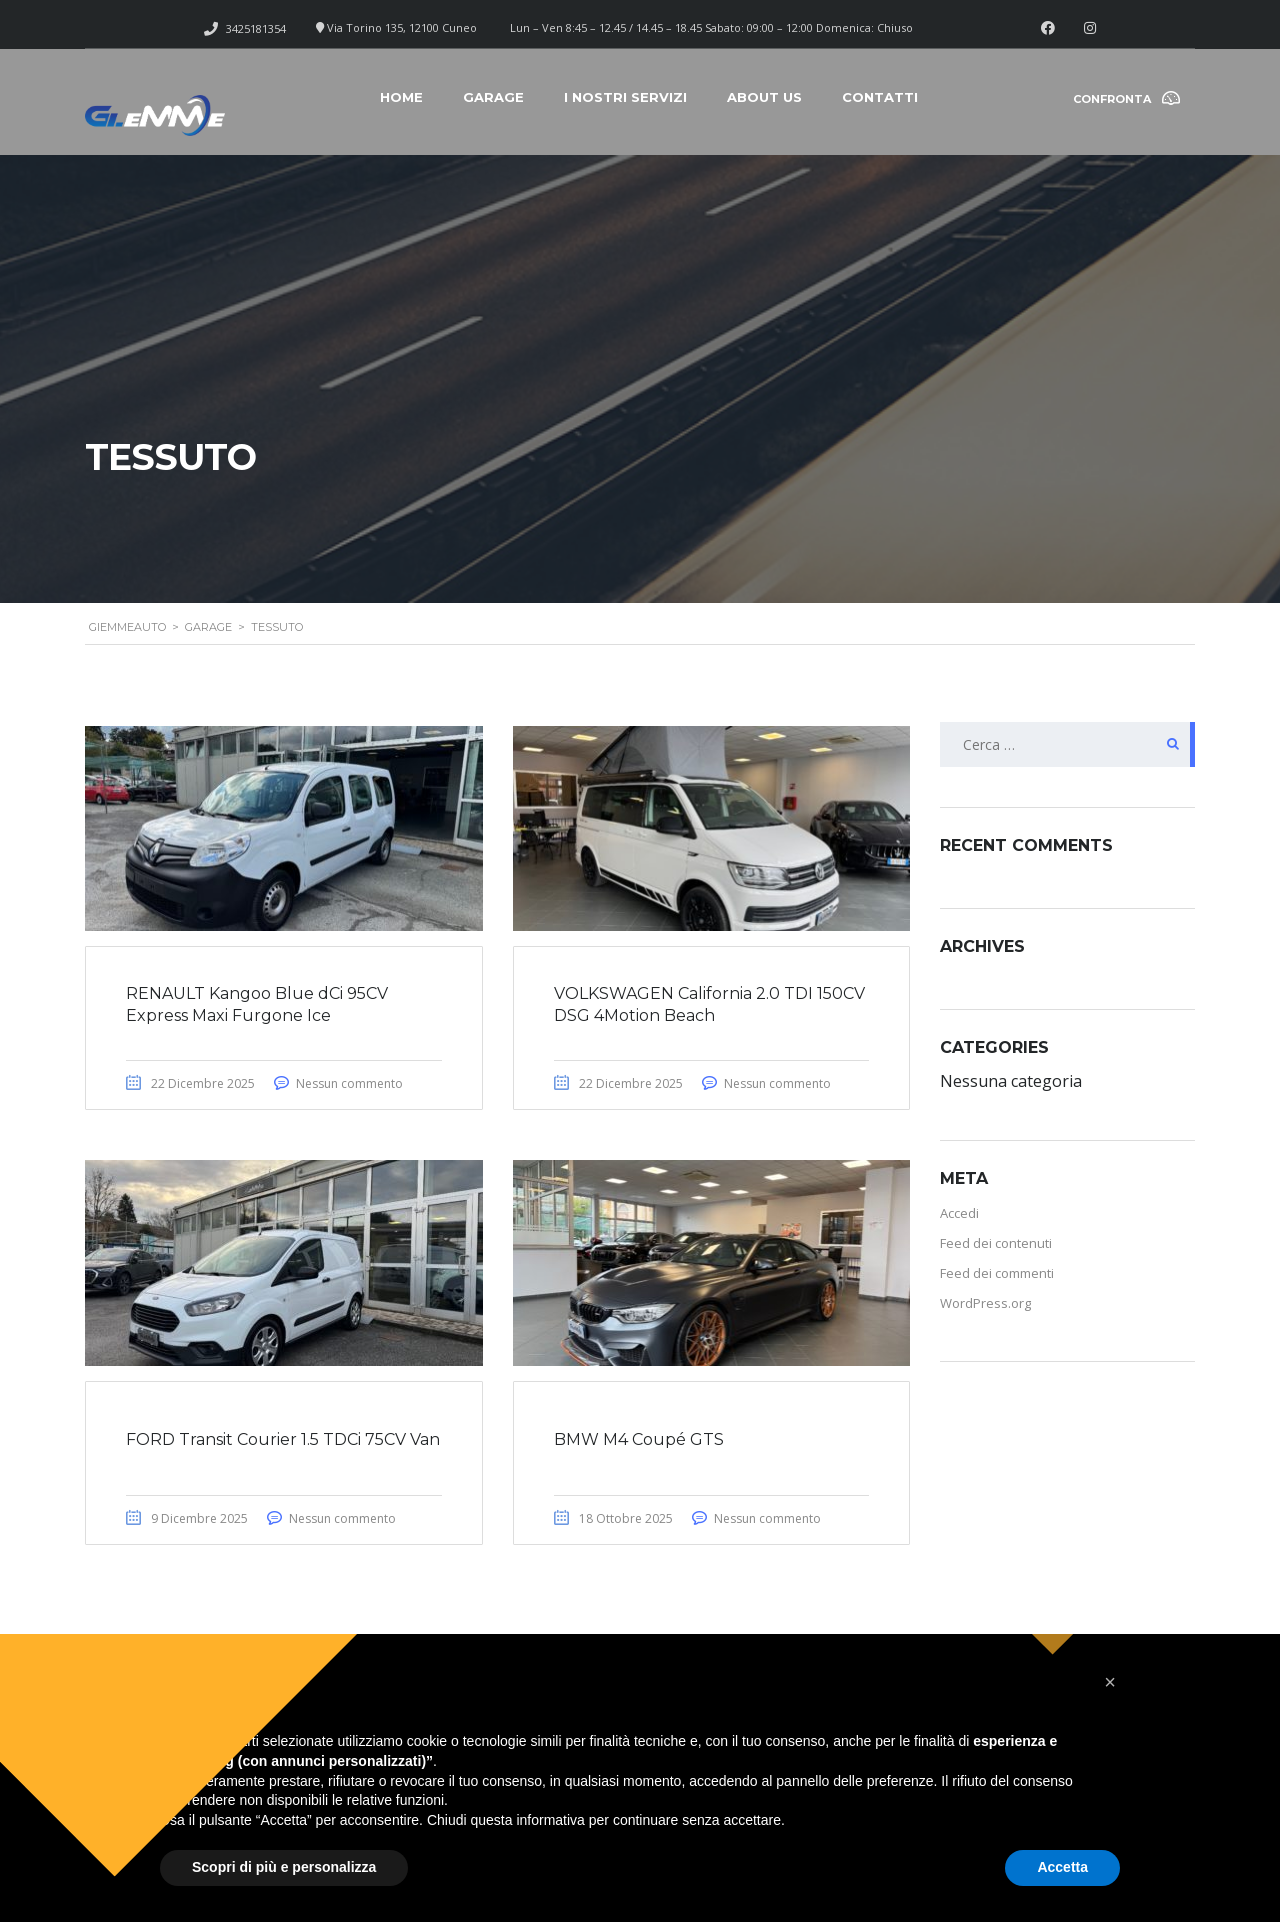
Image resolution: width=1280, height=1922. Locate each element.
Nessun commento (349, 1083)
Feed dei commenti (997, 1273)
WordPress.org (985, 1303)
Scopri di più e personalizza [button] (284, 1867)
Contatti (880, 97)
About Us (764, 97)
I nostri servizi (625, 97)
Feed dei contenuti (996, 1243)
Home (401, 97)
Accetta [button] (1062, 1867)
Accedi (959, 1213)
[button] (1110, 1682)
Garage (493, 97)
